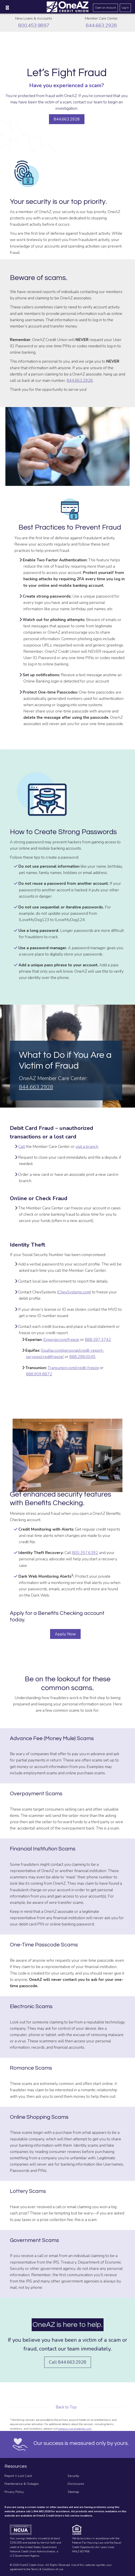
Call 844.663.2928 (67, 2362)
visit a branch (86, 1146)
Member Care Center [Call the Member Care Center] (101, 18)
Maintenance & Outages (21, 2484)
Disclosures (76, 2484)
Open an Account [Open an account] (105, 7)
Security (73, 2476)
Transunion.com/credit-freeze (73, 1367)
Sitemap (73, 2492)
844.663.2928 (101, 25)
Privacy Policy (14, 2492)
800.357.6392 (85, 1552)
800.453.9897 (33, 25)
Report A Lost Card (18, 2476)
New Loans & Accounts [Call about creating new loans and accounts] (33, 18)
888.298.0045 (82, 1356)
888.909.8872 (39, 1374)
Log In (125, 7)
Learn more (107, 2547)
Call (21, 1146)
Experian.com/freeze (61, 1339)
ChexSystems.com (74, 1292)
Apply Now (65, 1634)
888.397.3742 (98, 1339)
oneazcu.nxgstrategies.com (74, 2428)
